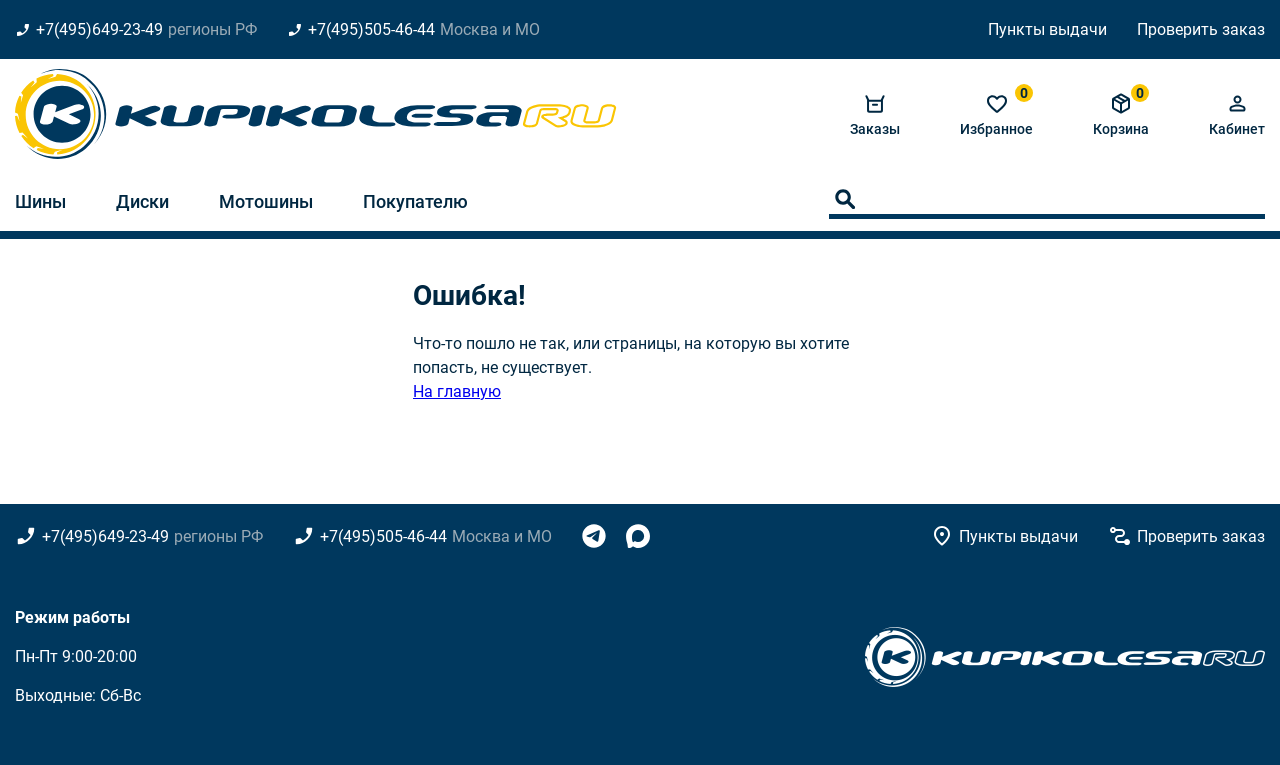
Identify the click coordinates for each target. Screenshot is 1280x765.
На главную (457, 391)
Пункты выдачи (1047, 29)
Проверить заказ (1201, 29)
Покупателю (415, 201)
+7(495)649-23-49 (99, 29)
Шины (40, 201)
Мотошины (266, 201)
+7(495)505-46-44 (371, 29)
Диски (142, 201)
